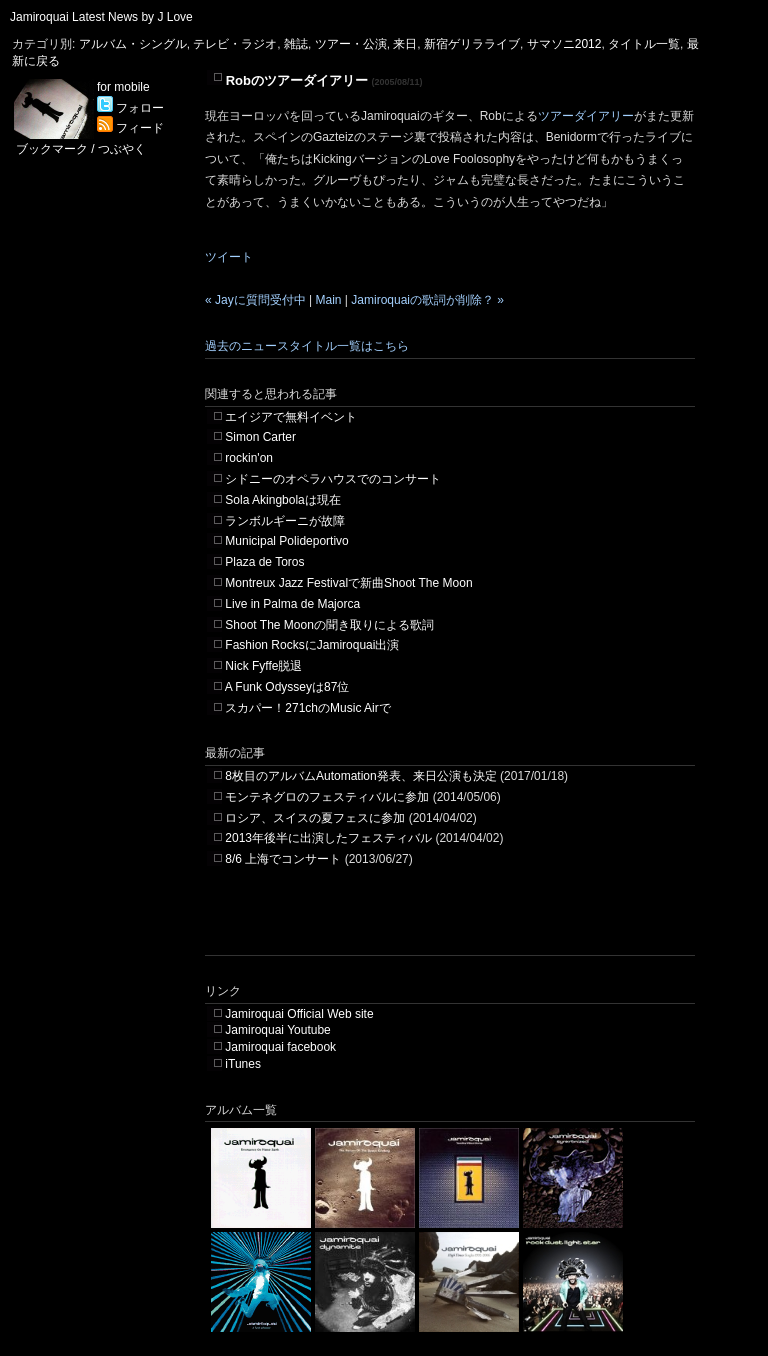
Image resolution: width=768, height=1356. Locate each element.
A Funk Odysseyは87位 (287, 687)
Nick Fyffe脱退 (263, 666)
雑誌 (296, 44)
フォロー (130, 108)
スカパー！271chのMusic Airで (307, 708)
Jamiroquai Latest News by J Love (101, 17)
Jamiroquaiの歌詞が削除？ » (427, 300)
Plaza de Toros (264, 562)
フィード (130, 128)
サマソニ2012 (564, 44)
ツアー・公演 (351, 44)
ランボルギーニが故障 (285, 521)
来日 (405, 44)
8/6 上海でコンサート (283, 859)
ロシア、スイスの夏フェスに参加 (315, 818)
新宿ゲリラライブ (472, 44)
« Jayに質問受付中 (255, 300)
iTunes (243, 1064)
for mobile (123, 87)
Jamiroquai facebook (280, 1047)
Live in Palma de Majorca (292, 604)
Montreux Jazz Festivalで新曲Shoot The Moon (348, 583)
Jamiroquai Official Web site (299, 1014)
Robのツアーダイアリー (297, 80)
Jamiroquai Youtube (277, 1030)
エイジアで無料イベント (291, 417)
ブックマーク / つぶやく (81, 149)
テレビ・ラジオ (235, 44)
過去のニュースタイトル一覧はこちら (307, 346)
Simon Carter (260, 437)
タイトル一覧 (644, 44)
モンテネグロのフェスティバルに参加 (327, 797)
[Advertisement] (439, 925)
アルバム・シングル (133, 44)
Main (328, 300)
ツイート (229, 257)
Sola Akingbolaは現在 (282, 500)
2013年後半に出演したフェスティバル (328, 838)
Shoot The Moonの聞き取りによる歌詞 (329, 625)
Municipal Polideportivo (286, 541)
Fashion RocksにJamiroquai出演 (312, 645)
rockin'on (249, 458)
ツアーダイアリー (586, 116)
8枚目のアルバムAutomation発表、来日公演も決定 (360, 776)
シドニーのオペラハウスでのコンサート (333, 479)
